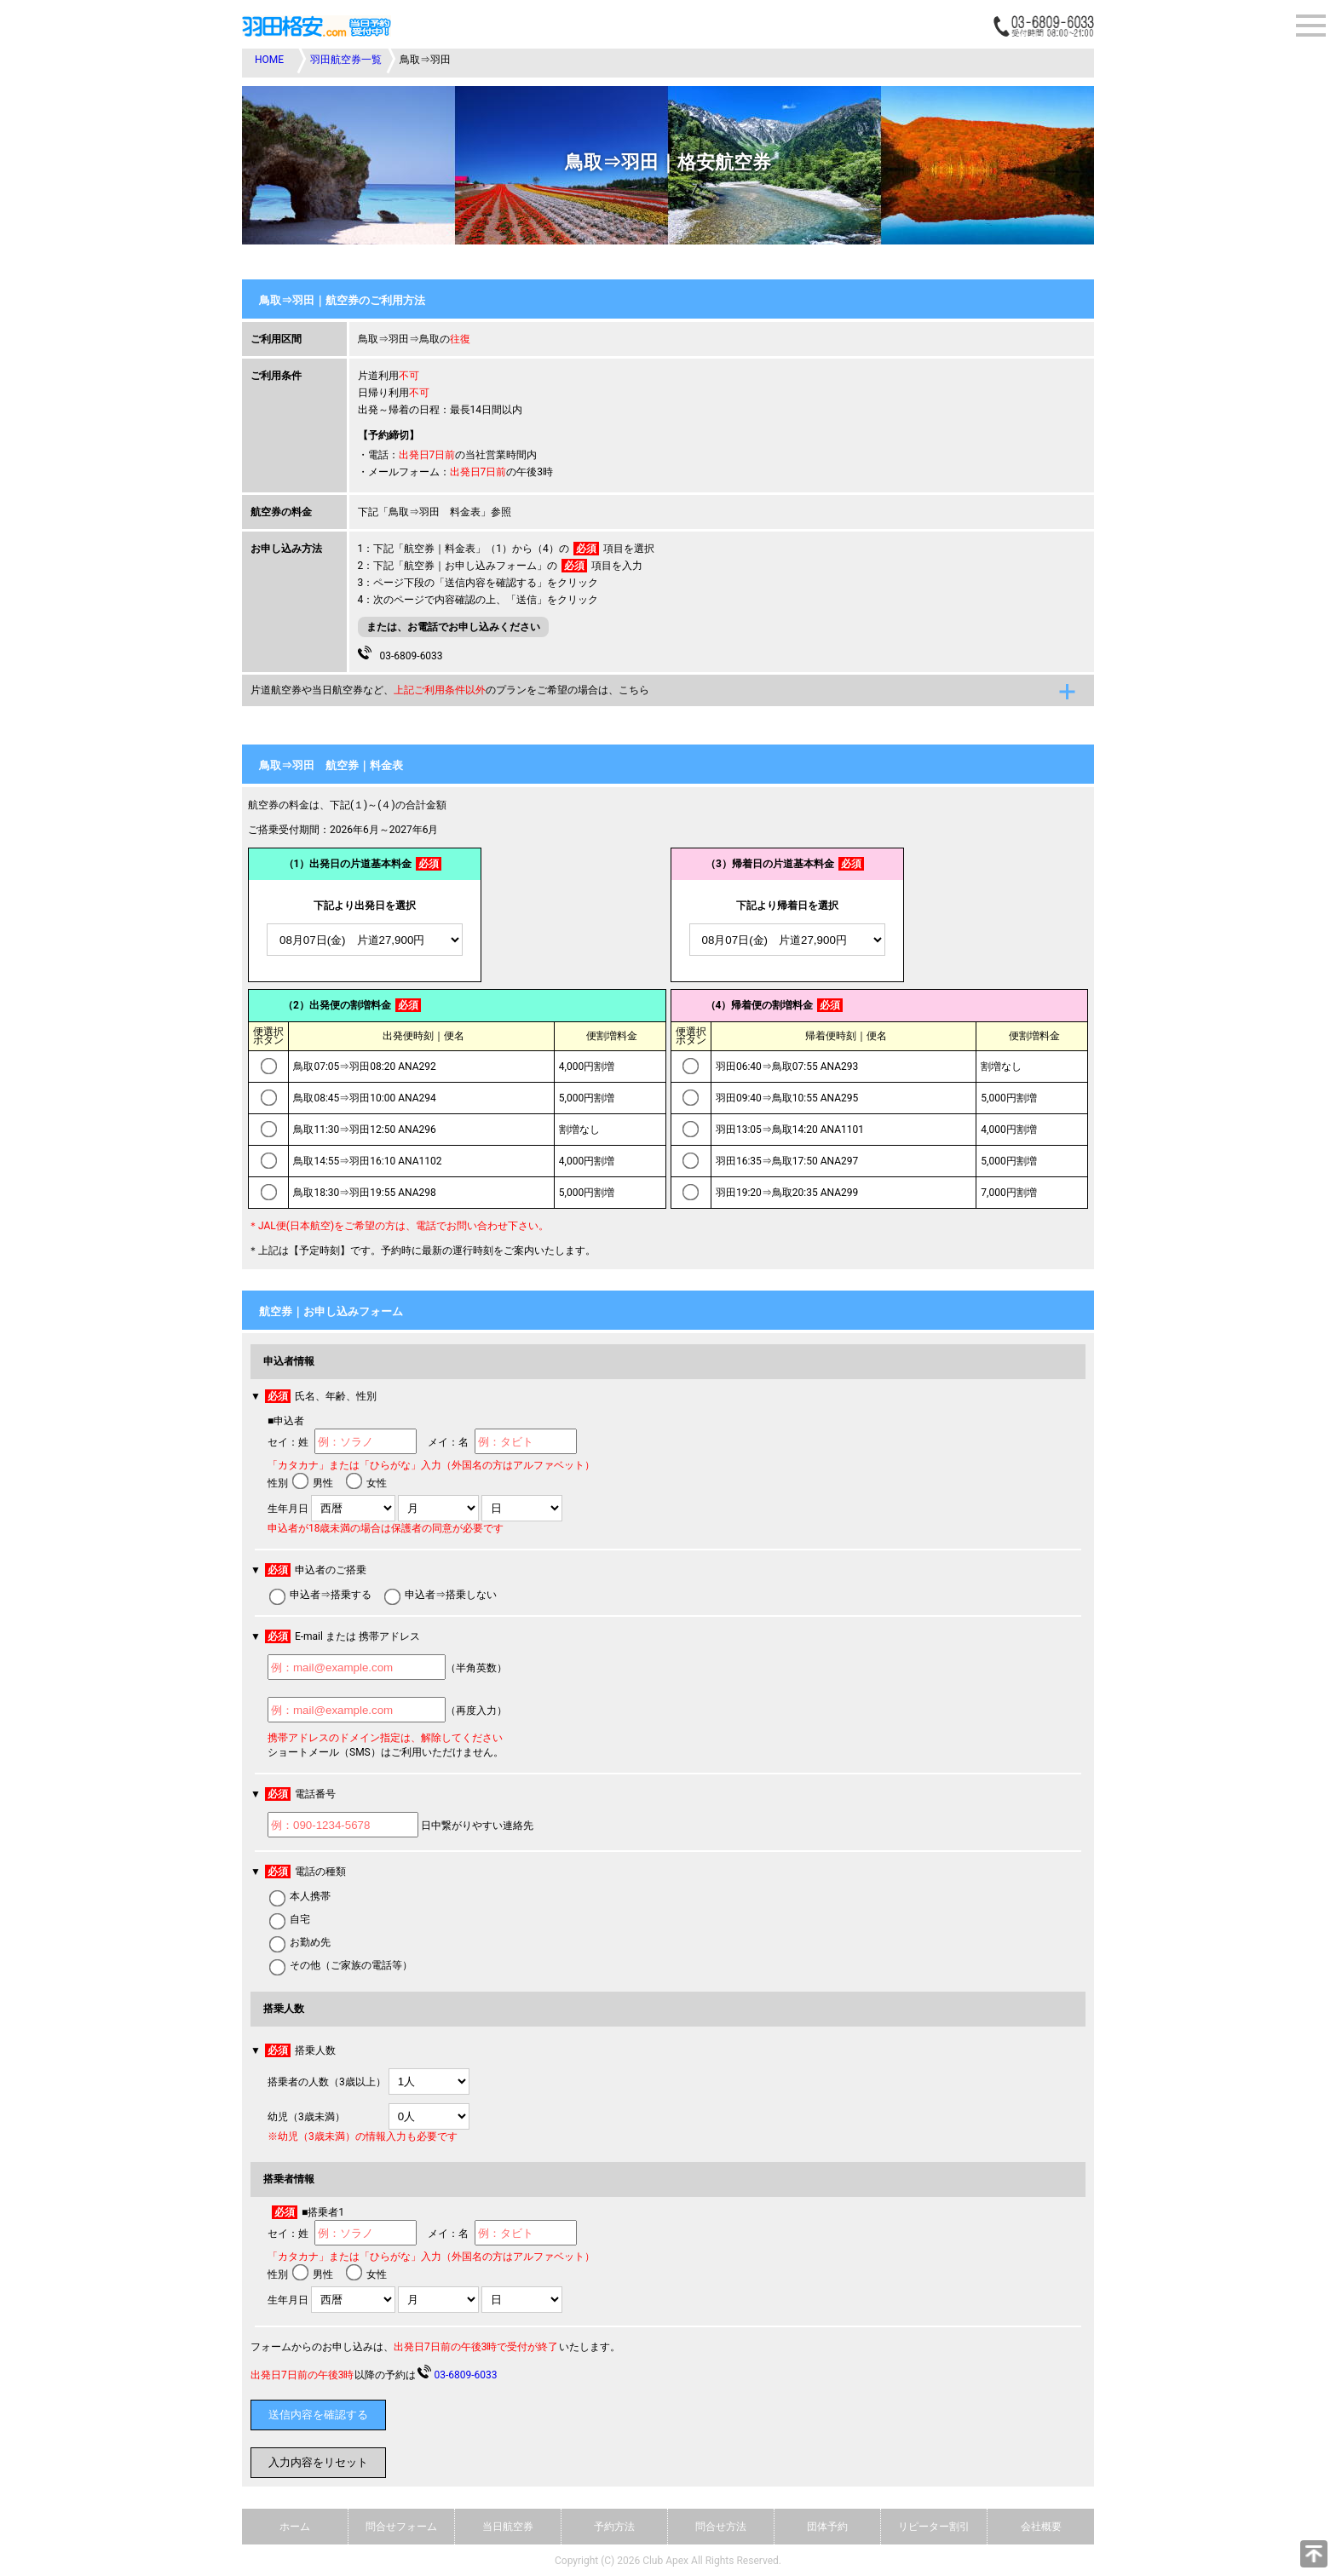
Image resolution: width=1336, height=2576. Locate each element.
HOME (269, 60)
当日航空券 (507, 2527)
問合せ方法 (720, 2527)
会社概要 (1041, 2527)
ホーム (294, 2527)
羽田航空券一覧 (346, 60)
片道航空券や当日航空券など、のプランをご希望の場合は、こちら (449, 690)
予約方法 (614, 2527)
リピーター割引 (934, 2527)
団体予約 (827, 2527)
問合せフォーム (401, 2527)
